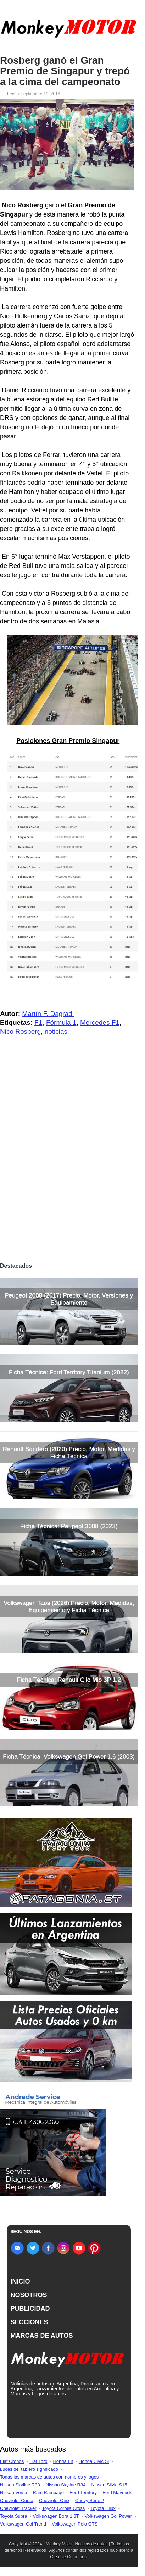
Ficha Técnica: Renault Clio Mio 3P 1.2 (69, 1679)
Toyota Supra (13, 2516)
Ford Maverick (117, 2492)
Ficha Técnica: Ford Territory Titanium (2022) (69, 1372)
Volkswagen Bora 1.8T (56, 2516)
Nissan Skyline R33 (20, 2484)
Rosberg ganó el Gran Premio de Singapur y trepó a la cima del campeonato (65, 71)
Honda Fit (63, 2461)
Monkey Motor (59, 2544)
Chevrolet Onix (54, 2500)
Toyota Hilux (103, 2508)
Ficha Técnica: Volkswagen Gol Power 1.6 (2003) (69, 1756)
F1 (38, 1022)
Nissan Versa (13, 2492)
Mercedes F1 (99, 1022)
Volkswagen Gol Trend (23, 2524)
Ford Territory (83, 2492)
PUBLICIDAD (30, 2308)
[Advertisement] (72, 1183)
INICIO (20, 2281)
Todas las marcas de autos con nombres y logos (49, 2477)
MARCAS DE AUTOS (41, 2335)
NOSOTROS (28, 2295)
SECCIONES (29, 2322)
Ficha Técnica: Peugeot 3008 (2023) (69, 1526)
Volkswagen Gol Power (108, 2516)
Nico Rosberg (20, 1031)
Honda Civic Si (94, 2461)
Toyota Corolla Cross (63, 2508)
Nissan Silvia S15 (109, 2484)
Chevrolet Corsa (16, 2500)
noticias (56, 1031)
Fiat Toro (38, 2461)
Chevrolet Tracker (18, 2508)
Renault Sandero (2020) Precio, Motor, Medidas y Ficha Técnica (69, 1452)
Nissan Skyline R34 (66, 2484)
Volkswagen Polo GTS (74, 2524)
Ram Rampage (48, 2492)
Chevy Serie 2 (89, 2500)
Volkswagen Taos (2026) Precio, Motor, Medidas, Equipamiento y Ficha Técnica (69, 1606)
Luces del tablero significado (29, 2469)
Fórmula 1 (61, 1022)
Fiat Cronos (12, 2461)
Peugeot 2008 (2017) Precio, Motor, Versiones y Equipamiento (69, 1299)
